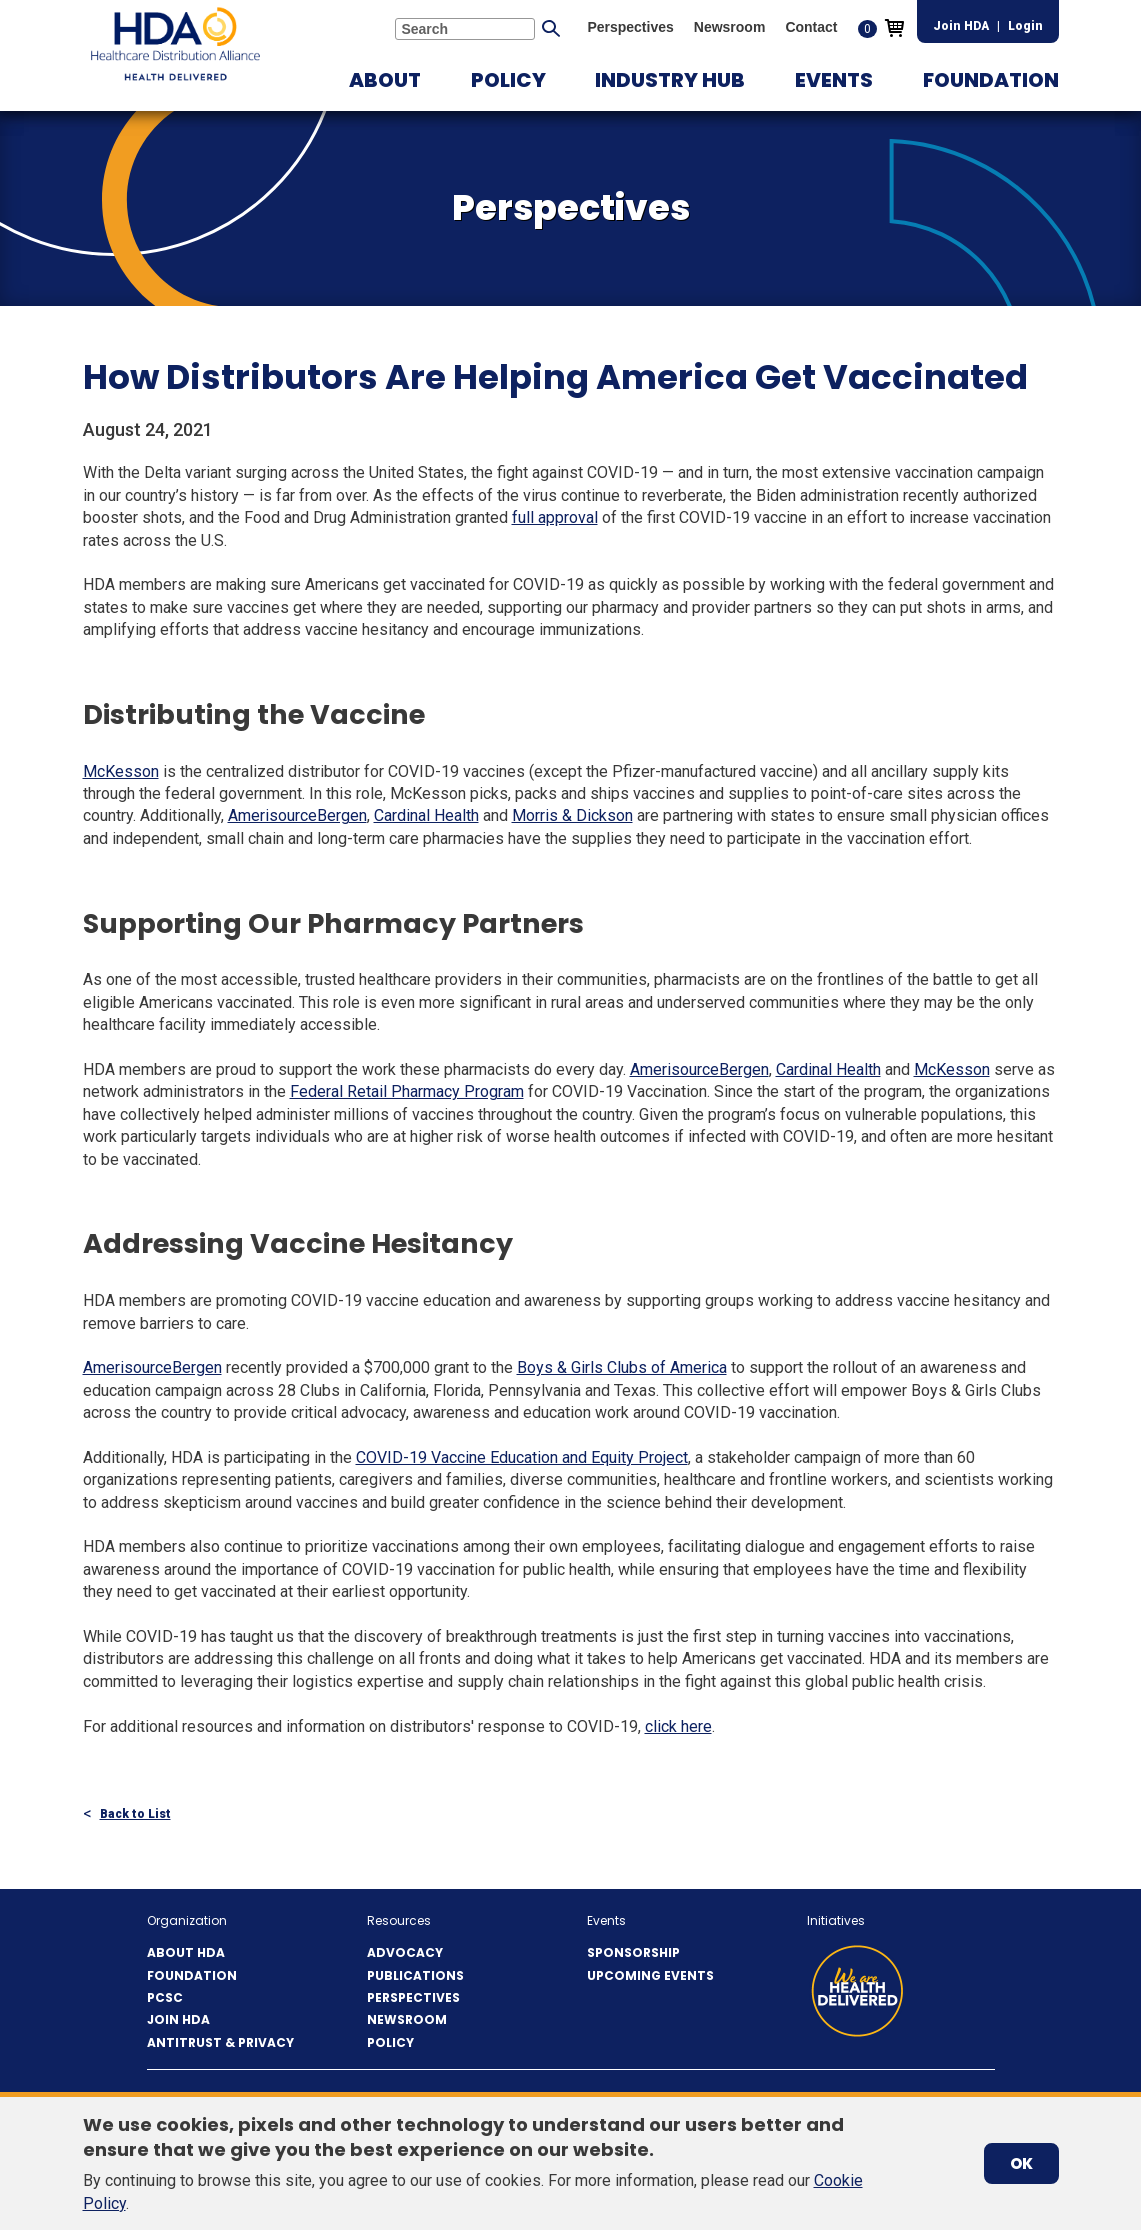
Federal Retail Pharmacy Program (407, 1091)
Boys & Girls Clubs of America (622, 1367)
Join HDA (961, 26)
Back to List (135, 1814)
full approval (555, 517)
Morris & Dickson (572, 815)
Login (1025, 26)
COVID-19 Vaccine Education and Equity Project (522, 1457)
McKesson (121, 771)
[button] (385, 80)
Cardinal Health (426, 815)
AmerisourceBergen (297, 815)
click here (678, 1726)
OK (1021, 2163)
